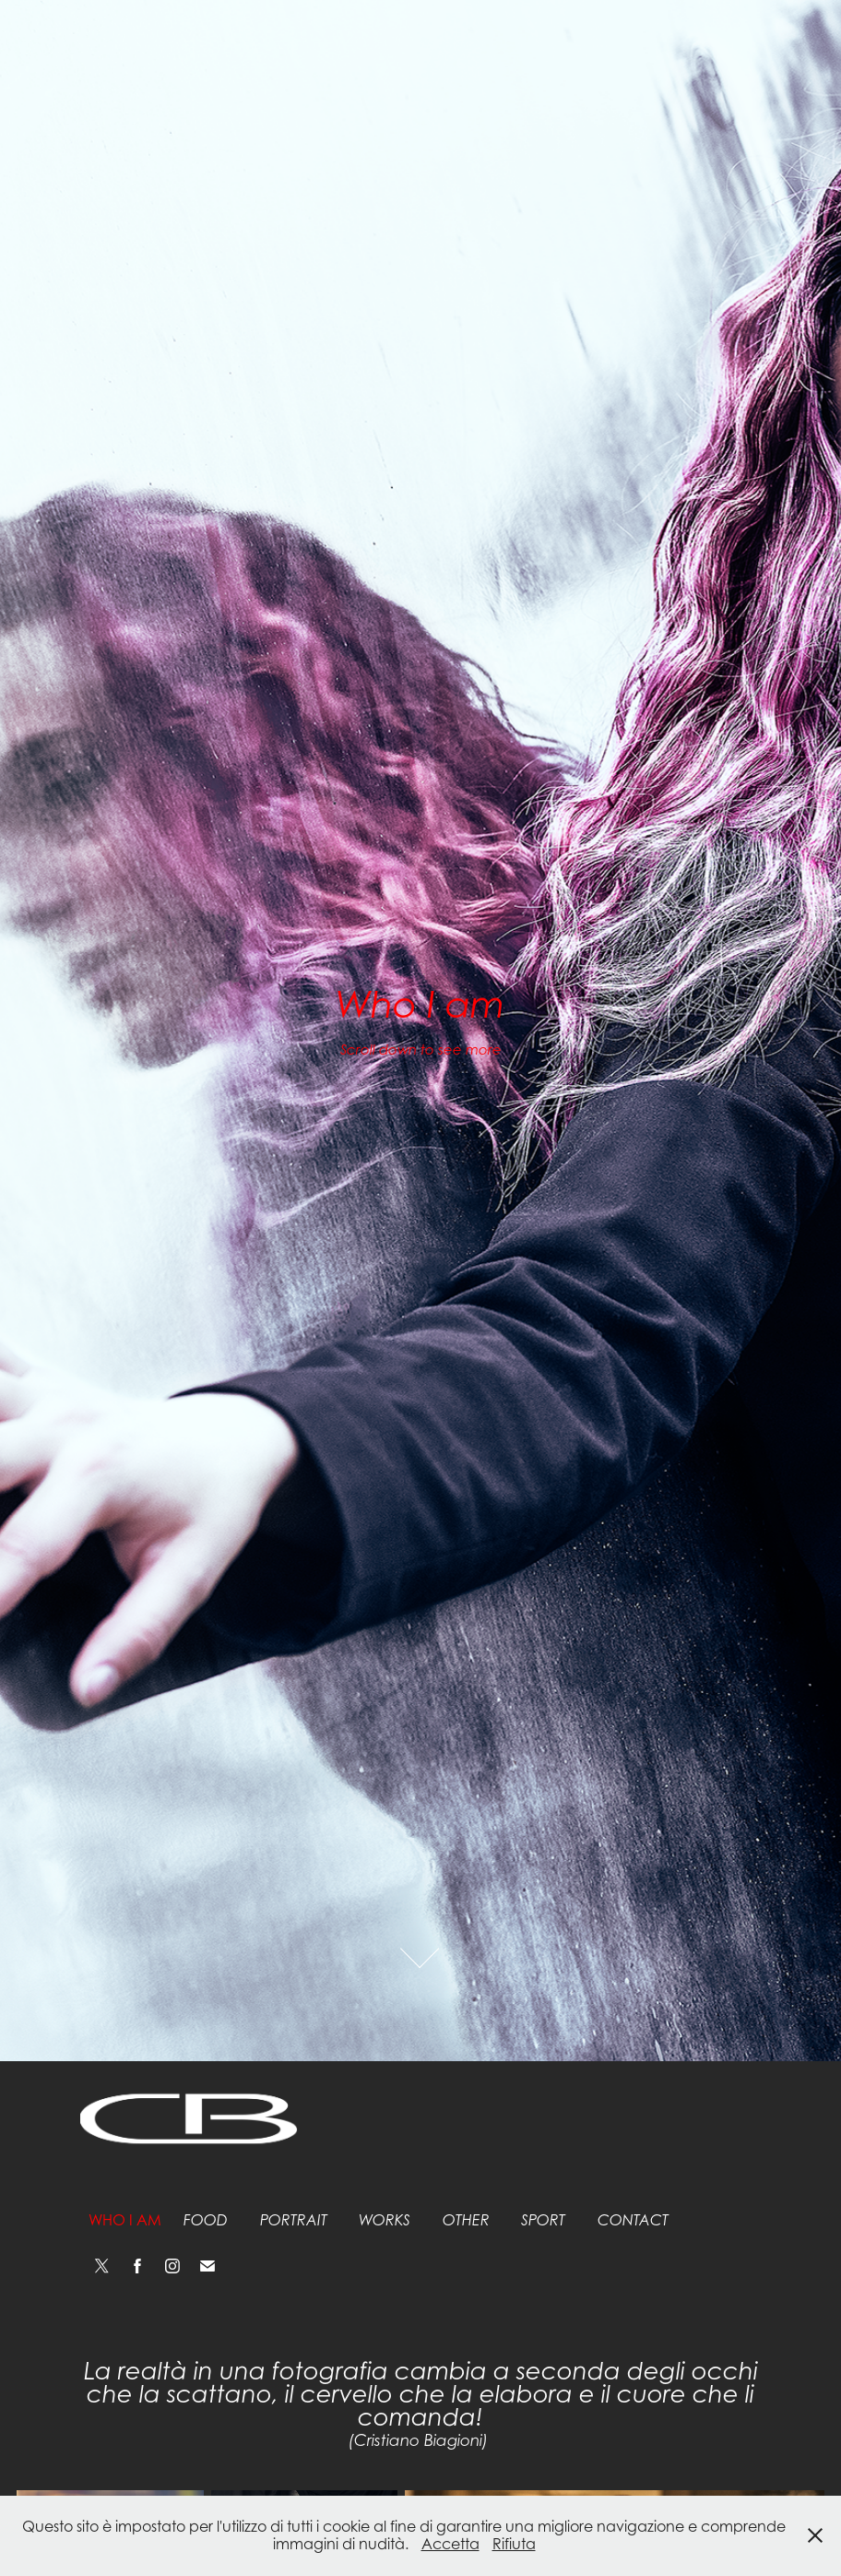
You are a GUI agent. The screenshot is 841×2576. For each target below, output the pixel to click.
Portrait (293, 2220)
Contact (633, 2220)
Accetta (450, 2543)
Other (466, 2220)
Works (384, 2220)
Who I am (125, 2220)
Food (206, 2220)
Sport (543, 2220)
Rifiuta (514, 2543)
